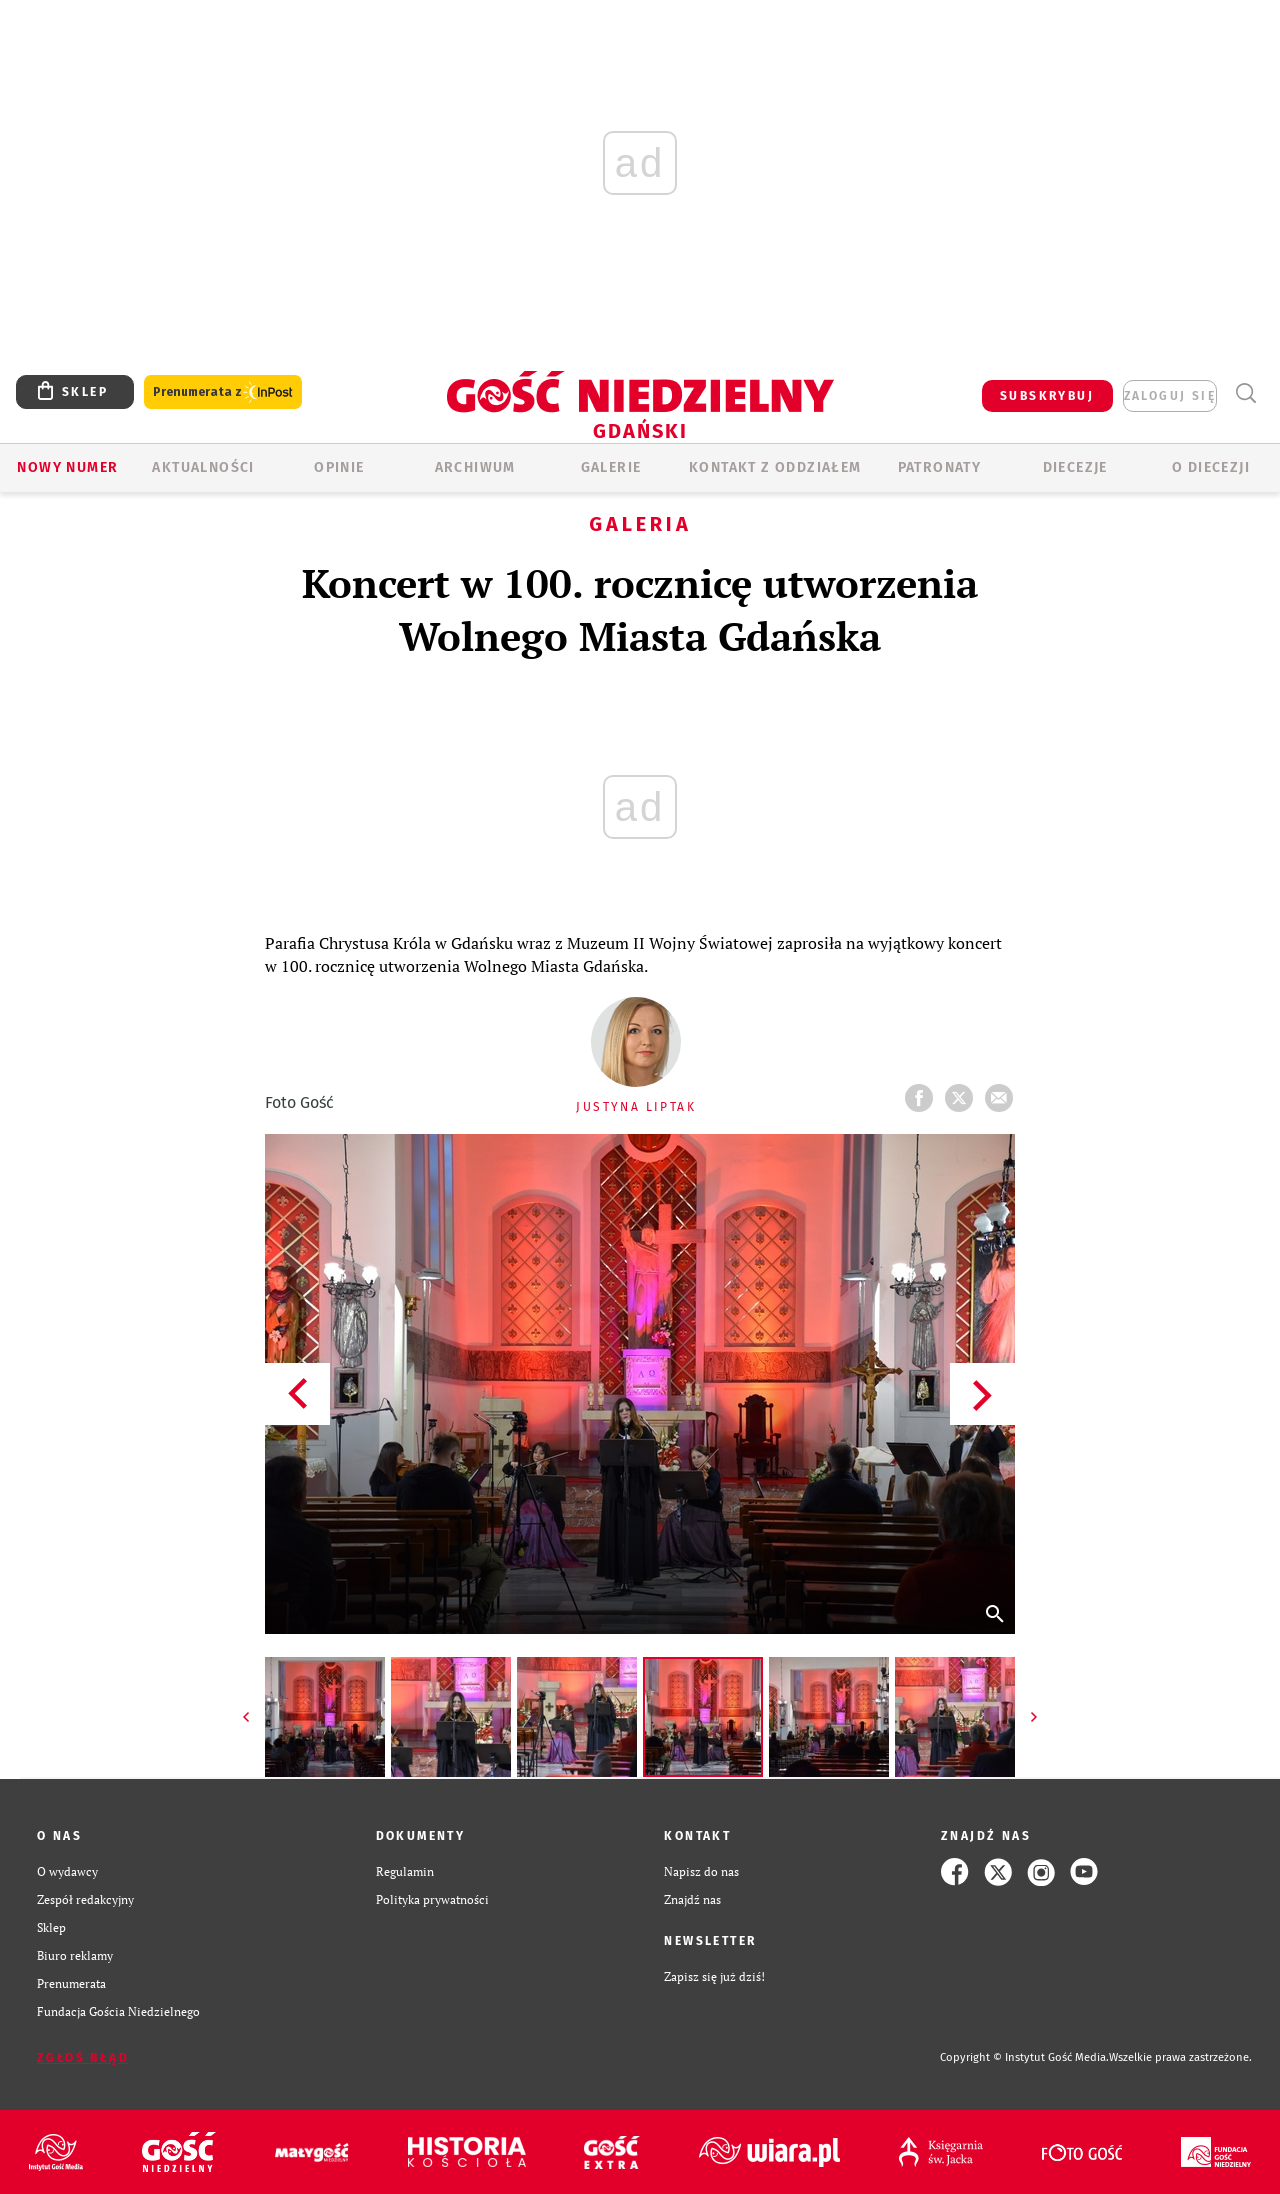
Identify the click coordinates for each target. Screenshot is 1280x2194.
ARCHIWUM (475, 467)
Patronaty (940, 467)
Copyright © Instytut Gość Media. (1024, 2057)
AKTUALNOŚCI (203, 467)
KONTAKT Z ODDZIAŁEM (775, 467)
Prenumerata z (223, 392)
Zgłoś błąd (83, 2058)
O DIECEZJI (1211, 467)
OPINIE (339, 467)
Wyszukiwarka (1245, 393)
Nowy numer (67, 467)
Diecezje (1075, 467)
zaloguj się (1170, 396)
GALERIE (611, 467)
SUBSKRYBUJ (1047, 396)
